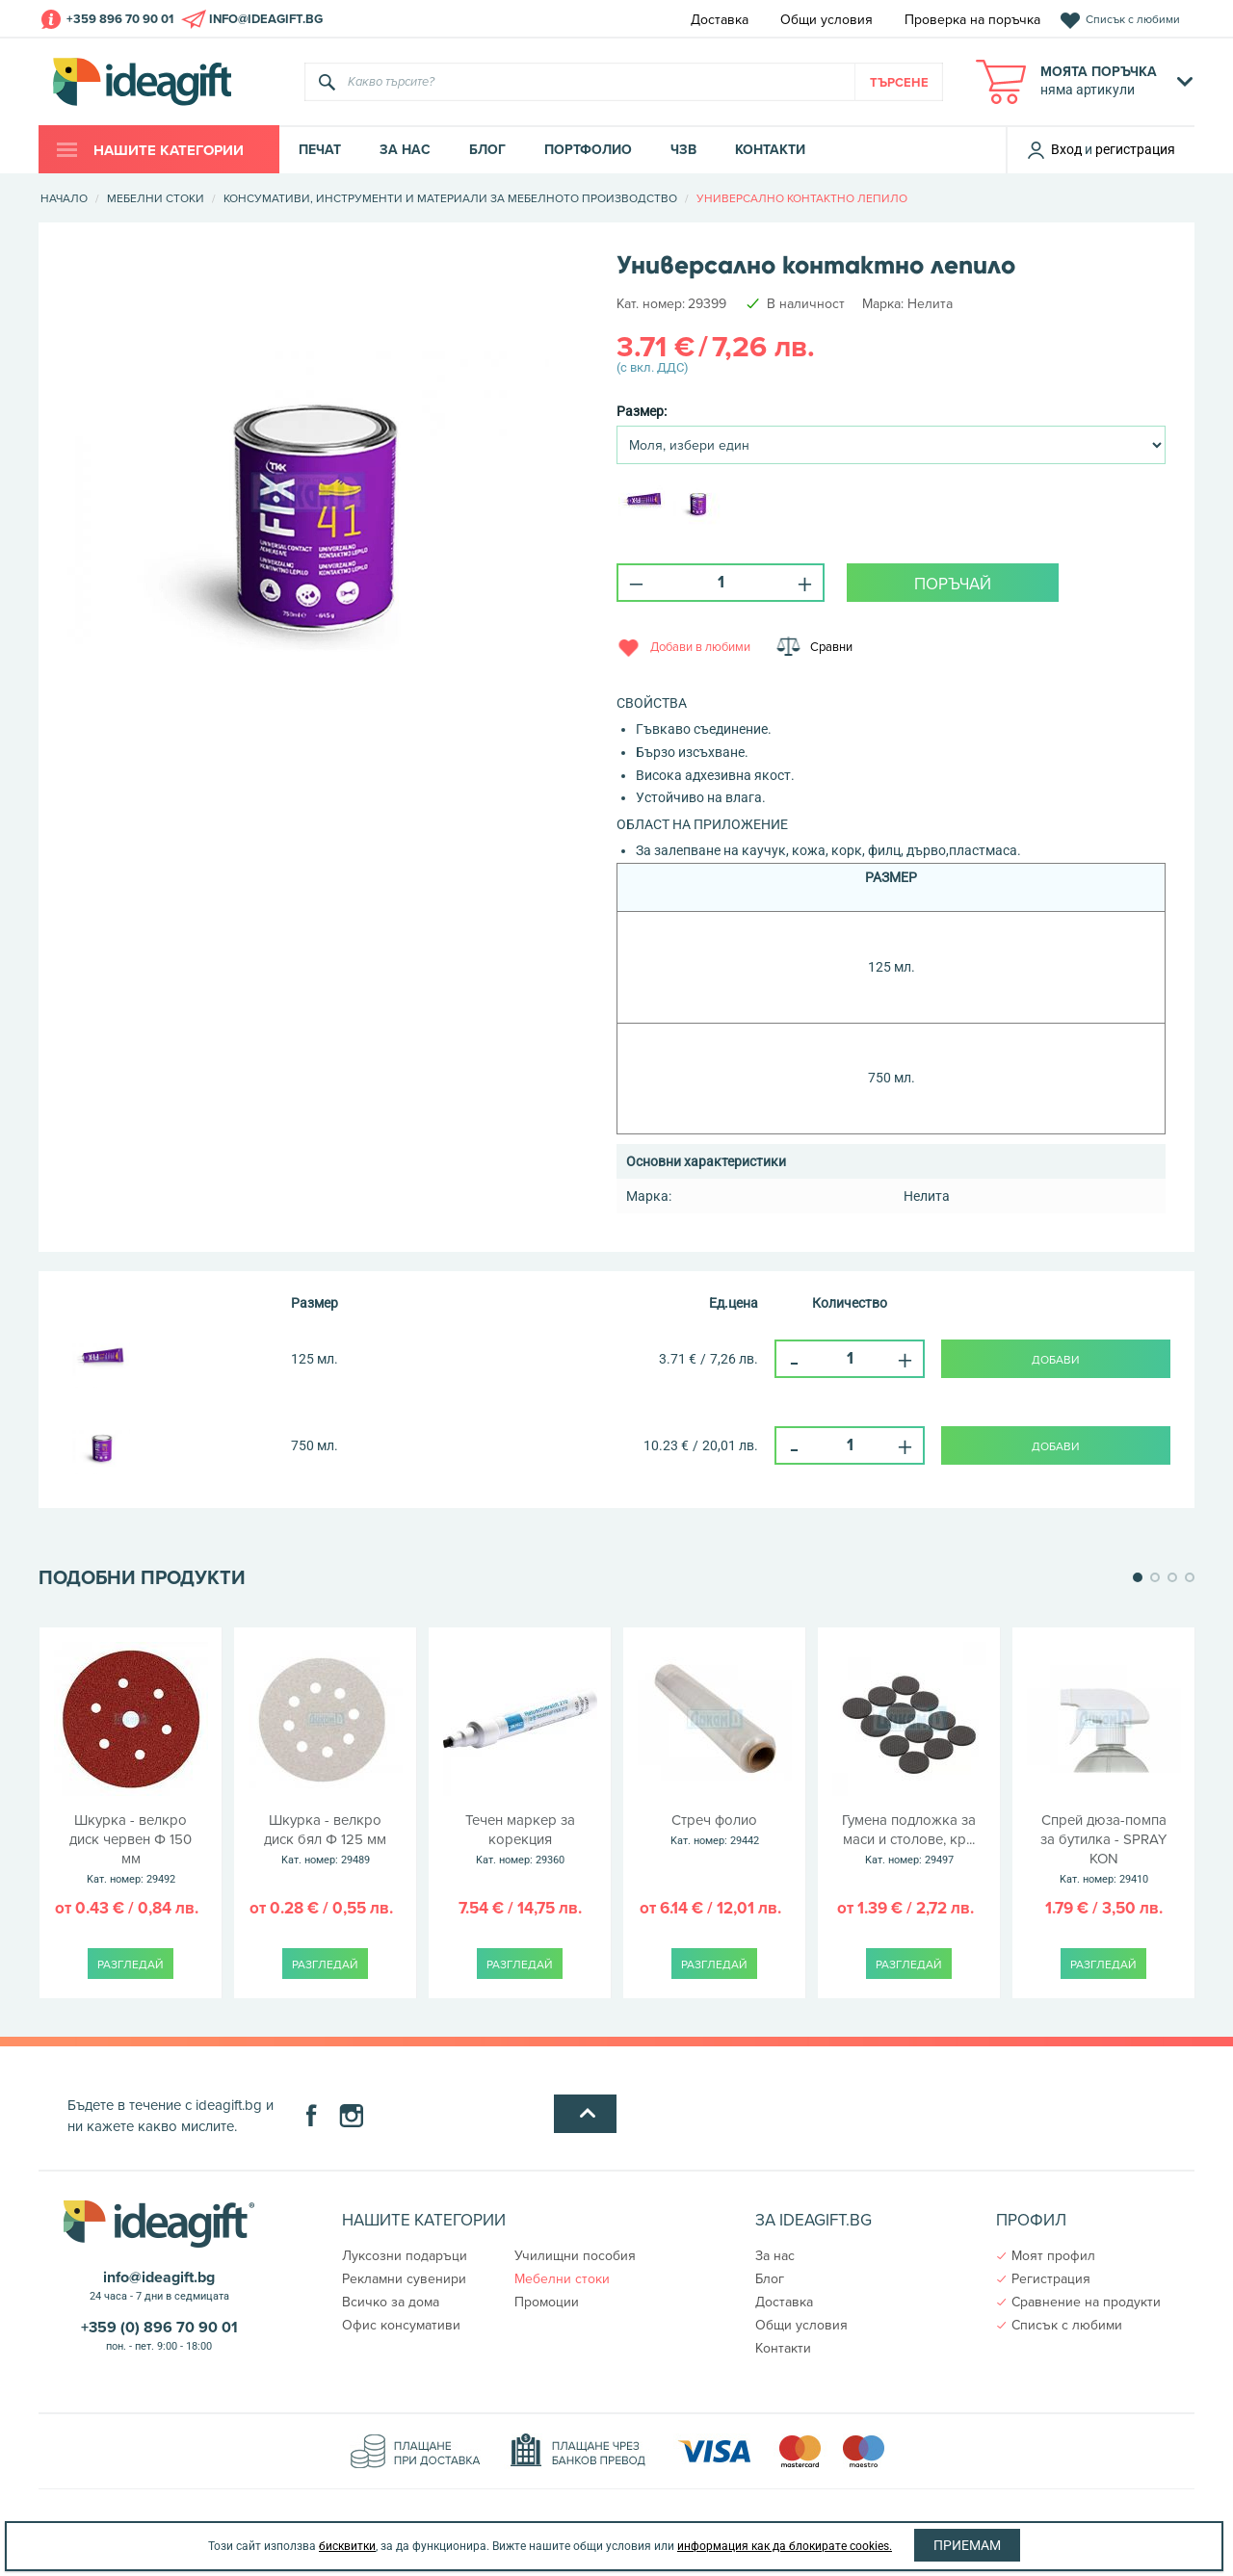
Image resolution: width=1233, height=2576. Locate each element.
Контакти (770, 150)
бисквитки (347, 2546)
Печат (320, 150)
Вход (1054, 149)
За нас (405, 150)
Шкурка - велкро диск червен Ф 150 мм (130, 1848)
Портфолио (588, 150)
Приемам (967, 2545)
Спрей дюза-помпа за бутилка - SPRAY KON (1103, 1848)
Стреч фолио (714, 1830)
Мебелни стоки (155, 198)
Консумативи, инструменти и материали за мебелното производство (450, 198)
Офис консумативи (401, 2324)
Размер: (641, 411)
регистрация (1135, 149)
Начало (64, 198)
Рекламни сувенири (404, 2278)
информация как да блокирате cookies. (784, 2546)
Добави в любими (700, 645)
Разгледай (130, 1964)
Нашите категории (167, 150)
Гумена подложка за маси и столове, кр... (909, 1840)
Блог (487, 150)
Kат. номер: (650, 303)
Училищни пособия (575, 2255)
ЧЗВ (683, 150)
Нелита (930, 303)
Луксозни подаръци (404, 2255)
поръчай (952, 583)
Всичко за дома (390, 2301)
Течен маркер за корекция (519, 1840)
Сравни (837, 645)
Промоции (546, 2301)
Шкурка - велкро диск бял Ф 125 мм (325, 1840)
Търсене (899, 82)
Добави (1056, 1359)
